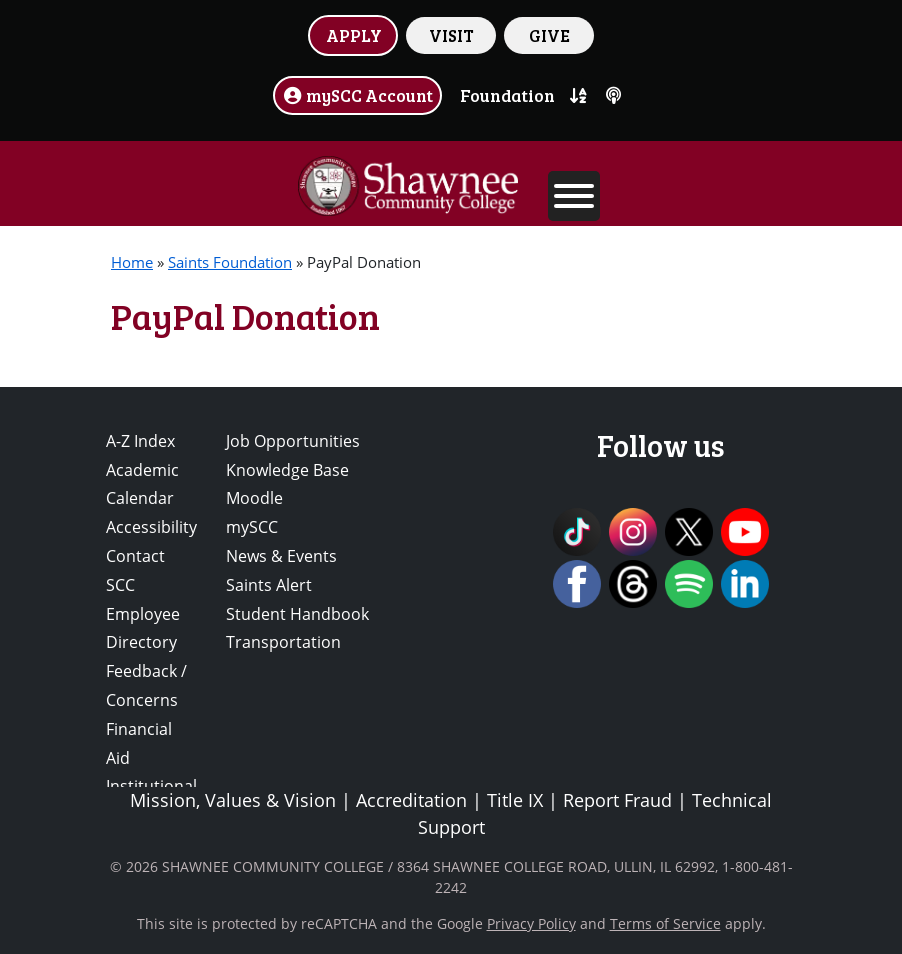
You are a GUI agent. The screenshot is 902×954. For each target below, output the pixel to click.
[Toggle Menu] (574, 196)
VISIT (451, 35)
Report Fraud (617, 800)
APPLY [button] (354, 35)
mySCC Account (358, 95)
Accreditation (411, 800)
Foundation (507, 95)
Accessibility (151, 527)
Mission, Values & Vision (233, 800)
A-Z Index (140, 441)
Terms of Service (665, 923)
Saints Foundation (230, 262)
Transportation (283, 642)
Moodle (254, 498)
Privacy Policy (531, 923)
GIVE (549, 35)
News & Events (281, 556)
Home (132, 262)
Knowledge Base (287, 470)
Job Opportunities (293, 441)
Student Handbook (297, 614)
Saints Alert (269, 585)
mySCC (252, 527)
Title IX (515, 800)
